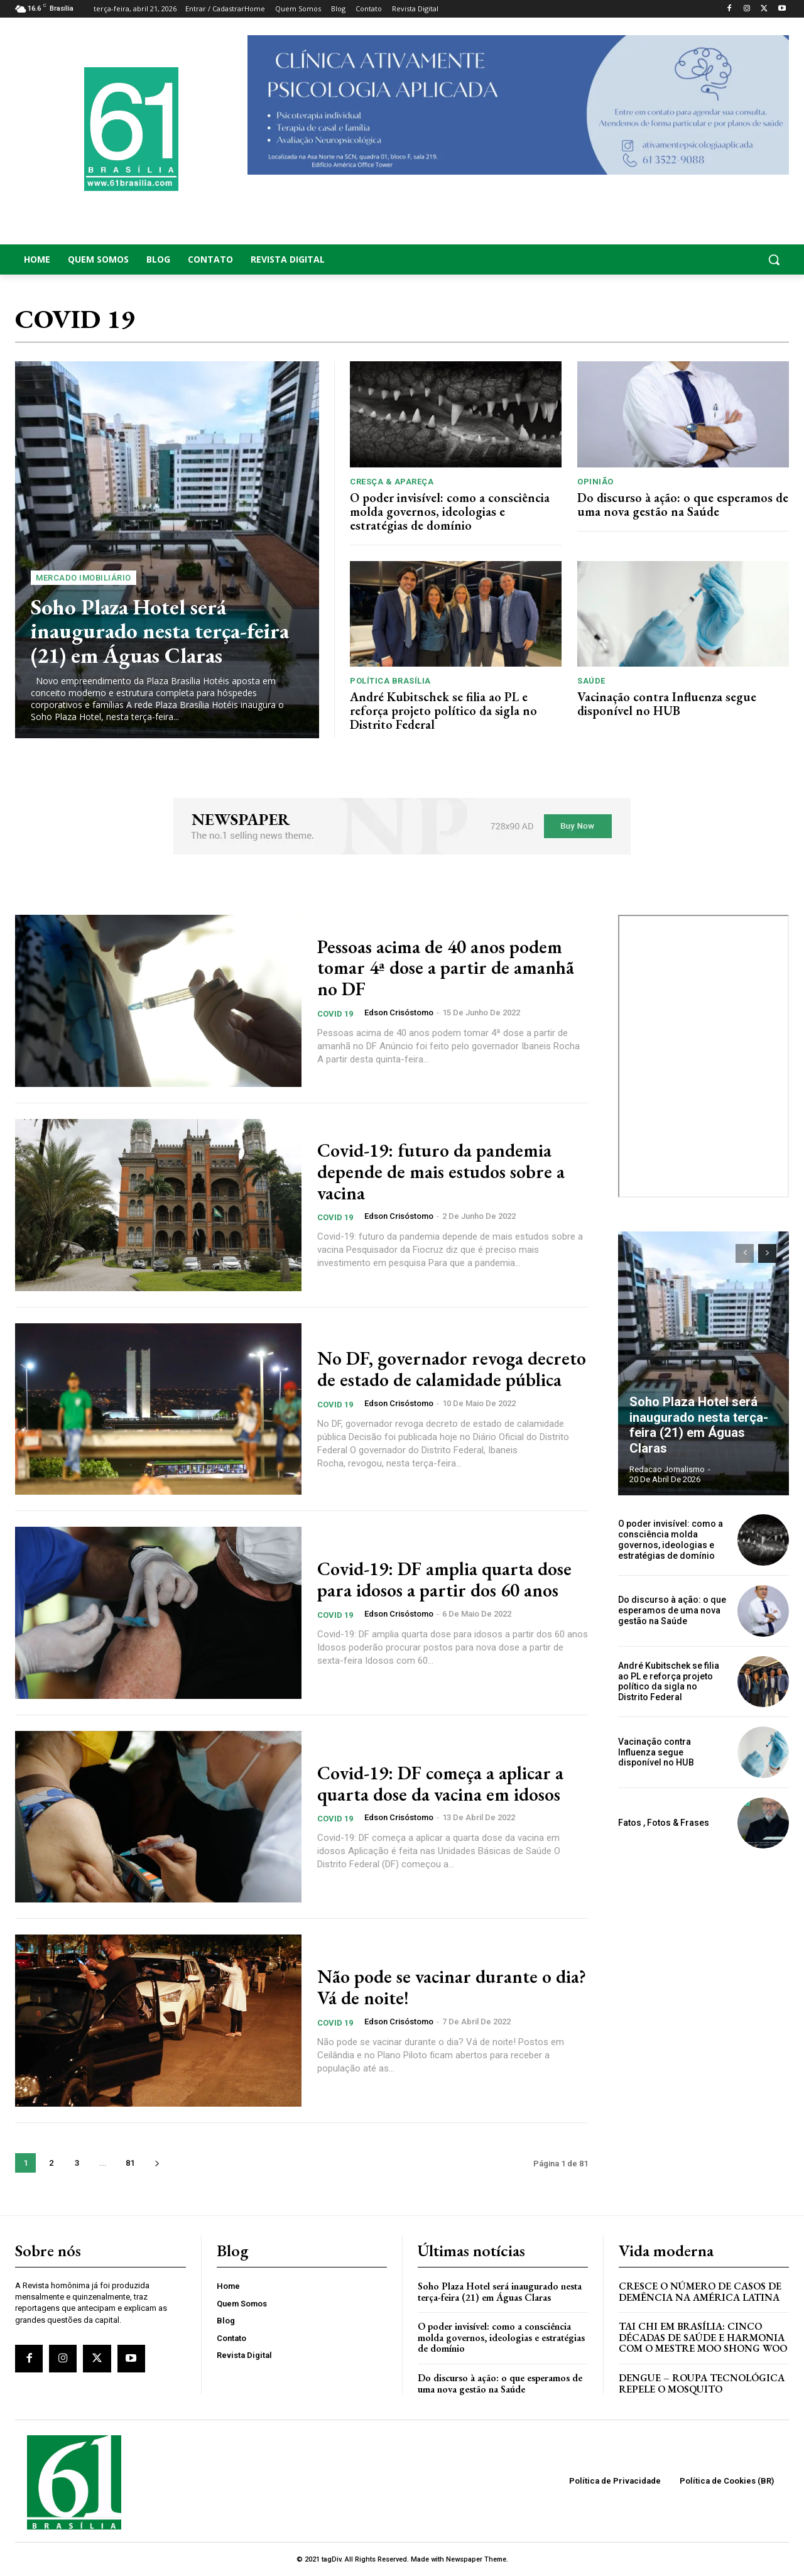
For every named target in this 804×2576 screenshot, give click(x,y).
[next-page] (156, 2163)
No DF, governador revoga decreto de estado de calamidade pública (451, 1369)
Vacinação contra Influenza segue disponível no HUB (666, 704)
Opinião (595, 482)
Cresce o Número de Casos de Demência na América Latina (700, 2291)
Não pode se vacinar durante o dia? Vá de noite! (451, 1987)
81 (130, 2163)
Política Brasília (390, 681)
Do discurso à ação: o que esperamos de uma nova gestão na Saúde (682, 504)
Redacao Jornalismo (667, 1469)
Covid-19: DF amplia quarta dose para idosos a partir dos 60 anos (444, 1579)
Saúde (591, 681)
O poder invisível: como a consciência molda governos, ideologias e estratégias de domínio (450, 511)
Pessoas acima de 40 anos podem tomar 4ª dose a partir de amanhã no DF (445, 968)
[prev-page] (745, 1253)
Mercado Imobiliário (83, 577)
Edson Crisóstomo (398, 1012)
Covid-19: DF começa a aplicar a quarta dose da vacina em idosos (440, 1783)
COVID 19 (335, 1013)
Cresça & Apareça (391, 482)
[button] (703, 259)
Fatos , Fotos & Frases (663, 1823)
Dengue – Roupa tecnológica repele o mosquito (702, 2383)
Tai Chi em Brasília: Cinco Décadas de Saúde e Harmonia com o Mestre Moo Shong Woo (703, 2337)
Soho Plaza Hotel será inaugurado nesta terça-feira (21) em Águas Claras (160, 630)
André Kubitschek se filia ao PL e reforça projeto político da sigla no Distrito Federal (443, 711)
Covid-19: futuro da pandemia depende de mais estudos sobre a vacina (441, 1171)
